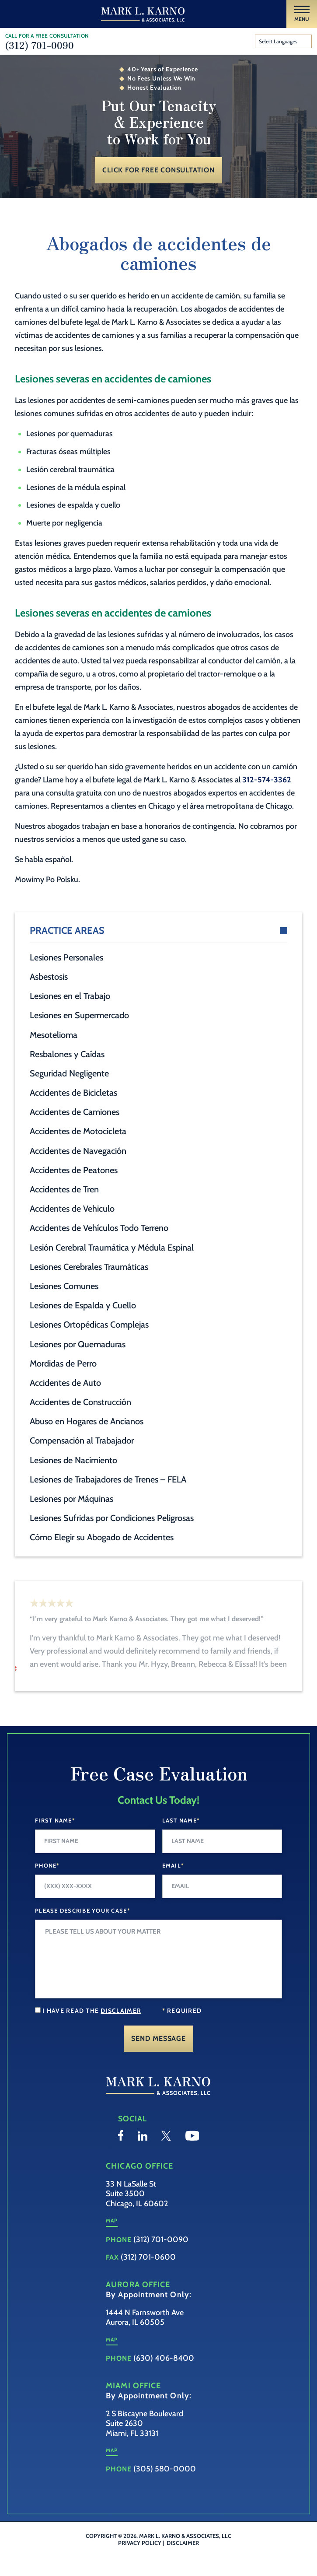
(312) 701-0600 (148, 2278)
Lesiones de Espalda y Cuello (83, 1305)
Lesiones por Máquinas (71, 1498)
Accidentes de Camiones (74, 1112)
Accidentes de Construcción (80, 1402)
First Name (55, 1841)
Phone (47, 1886)
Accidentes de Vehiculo (72, 1208)
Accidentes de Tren (64, 1189)
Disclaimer (183, 2564)
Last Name (181, 1841)
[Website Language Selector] (283, 42)
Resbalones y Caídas (67, 1054)
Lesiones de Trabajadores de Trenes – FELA (108, 1479)
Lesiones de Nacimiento (73, 1460)
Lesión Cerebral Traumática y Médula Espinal (112, 1247)
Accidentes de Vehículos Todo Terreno (99, 1228)
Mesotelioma (53, 1035)
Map (112, 2242)
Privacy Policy (139, 2564)
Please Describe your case (82, 1931)
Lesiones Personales (66, 957)
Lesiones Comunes (64, 1286)
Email (173, 1886)
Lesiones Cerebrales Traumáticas (89, 1267)
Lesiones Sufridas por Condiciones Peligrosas (112, 1518)
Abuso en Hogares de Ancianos (86, 1421)
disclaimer (121, 2032)
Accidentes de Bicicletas (73, 1092)
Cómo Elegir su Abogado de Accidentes (102, 1537)
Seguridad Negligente (69, 1073)
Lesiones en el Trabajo (70, 996)
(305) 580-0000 (164, 2490)
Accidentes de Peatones (74, 1170)
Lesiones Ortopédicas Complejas (89, 1324)
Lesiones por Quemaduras (77, 1344)
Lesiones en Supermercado (79, 1015)
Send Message (158, 2060)
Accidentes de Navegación (78, 1151)
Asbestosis (49, 976)
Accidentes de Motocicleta (78, 1131)
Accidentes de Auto (65, 1382)
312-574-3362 (266, 780)
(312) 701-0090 (39, 44)
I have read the (91, 2032)
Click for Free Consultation (158, 170)
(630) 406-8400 (163, 2379)
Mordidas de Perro (63, 1363)
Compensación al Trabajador (82, 1440)
